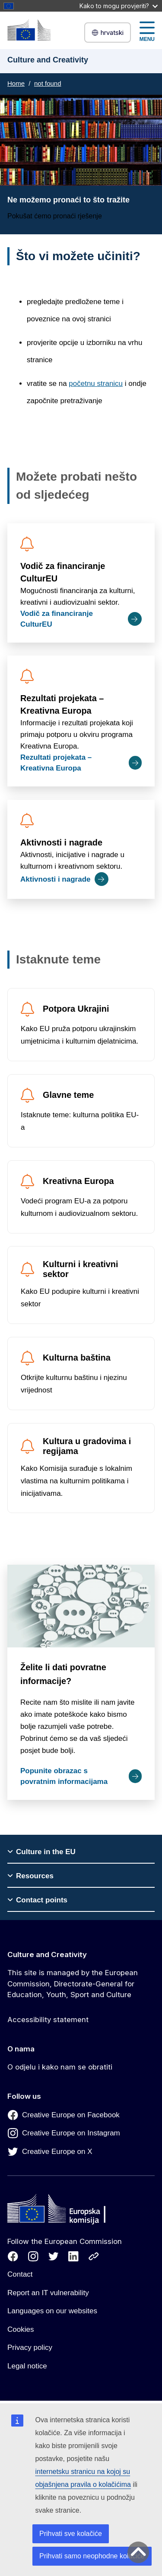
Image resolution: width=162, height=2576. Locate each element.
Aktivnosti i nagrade (61, 842)
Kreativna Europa (78, 1180)
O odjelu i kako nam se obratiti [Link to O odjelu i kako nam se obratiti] (59, 2067)
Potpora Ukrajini (76, 1008)
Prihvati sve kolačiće (70, 2533)
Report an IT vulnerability (48, 2293)
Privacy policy (29, 2347)
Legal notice (27, 2366)
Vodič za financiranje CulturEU (62, 572)
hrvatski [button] (108, 32)
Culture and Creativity (47, 1954)
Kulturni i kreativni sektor (80, 1269)
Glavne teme (68, 1095)
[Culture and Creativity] (29, 29)
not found (47, 83)
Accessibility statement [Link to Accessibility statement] (48, 2019)
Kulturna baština (77, 1357)
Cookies (20, 2329)
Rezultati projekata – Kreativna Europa (62, 704)
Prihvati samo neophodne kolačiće (92, 2556)
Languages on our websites (52, 2311)
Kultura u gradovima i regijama (87, 1445)
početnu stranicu (96, 383)
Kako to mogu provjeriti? (118, 5)
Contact (20, 2274)
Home (16, 83)
